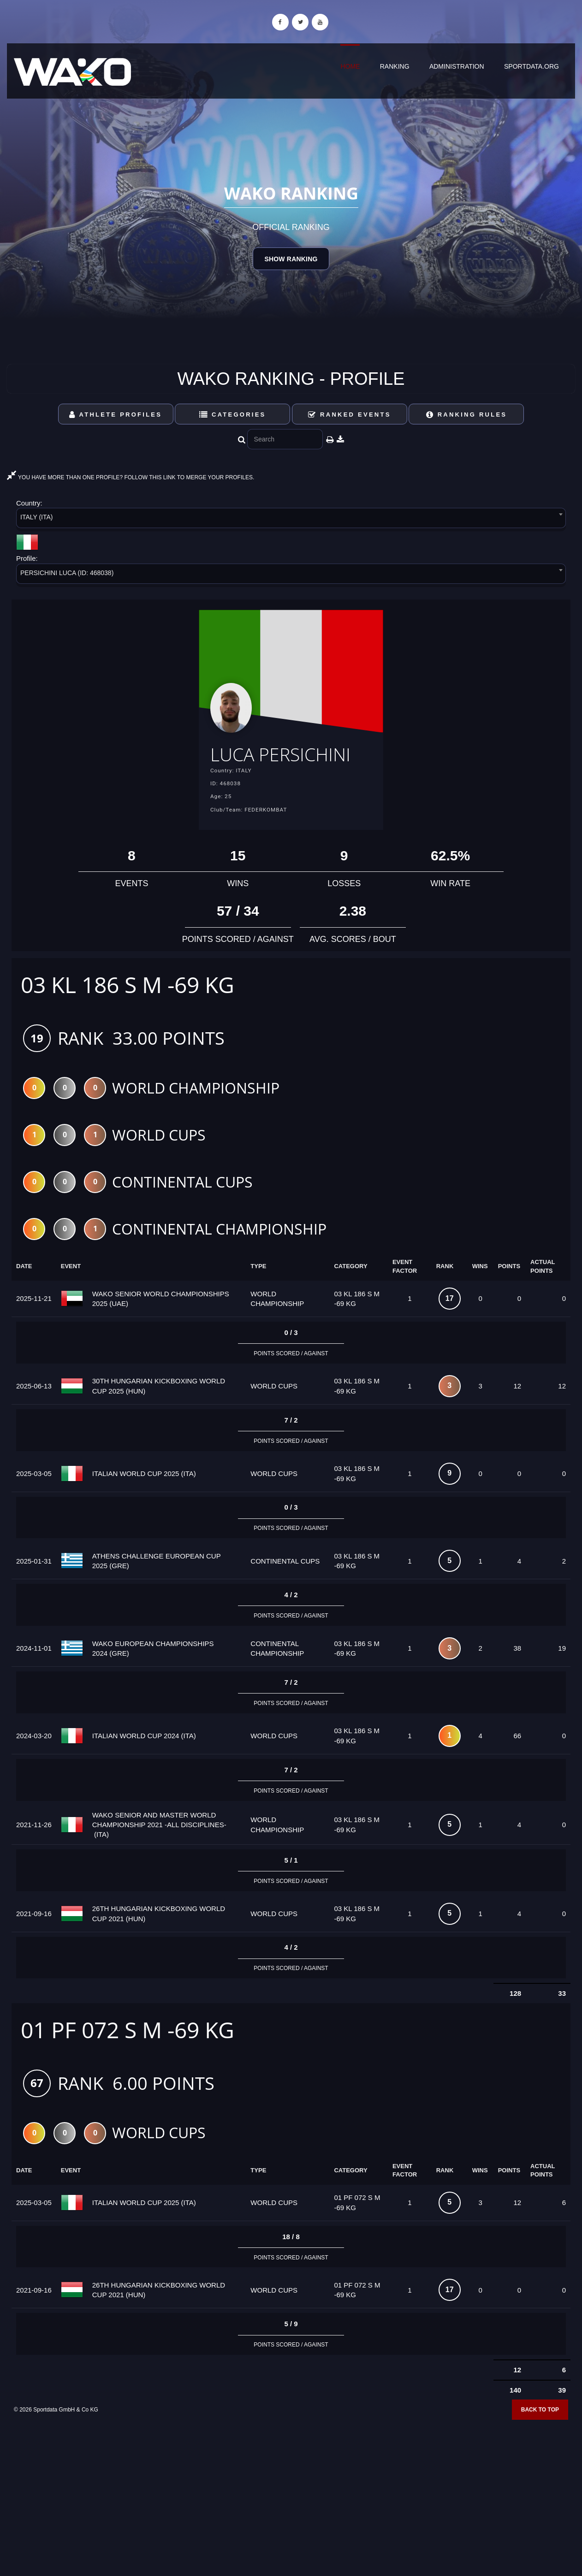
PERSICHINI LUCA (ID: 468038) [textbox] (66, 572)
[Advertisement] (291, 2509)
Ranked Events (349, 414)
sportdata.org (531, 66)
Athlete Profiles (115, 414)
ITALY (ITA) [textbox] (36, 517)
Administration (456, 66)
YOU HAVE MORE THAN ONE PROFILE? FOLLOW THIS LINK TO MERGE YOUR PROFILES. (130, 477)
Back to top (540, 2438)
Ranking (395, 66)
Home (350, 66)
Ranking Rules (466, 414)
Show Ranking (290, 259)
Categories (232, 414)
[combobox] (291, 519)
